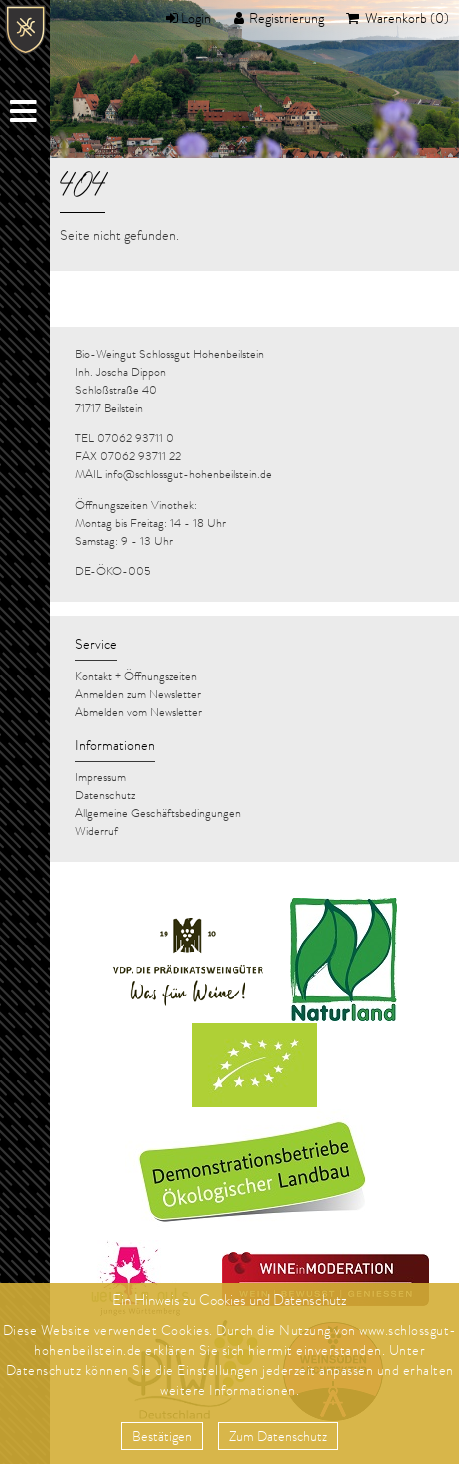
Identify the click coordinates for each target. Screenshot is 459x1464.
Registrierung (286, 20)
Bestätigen (162, 1438)
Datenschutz (44, 1372)
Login (196, 20)
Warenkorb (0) (405, 20)
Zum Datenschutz (278, 1438)
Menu (25, 115)
